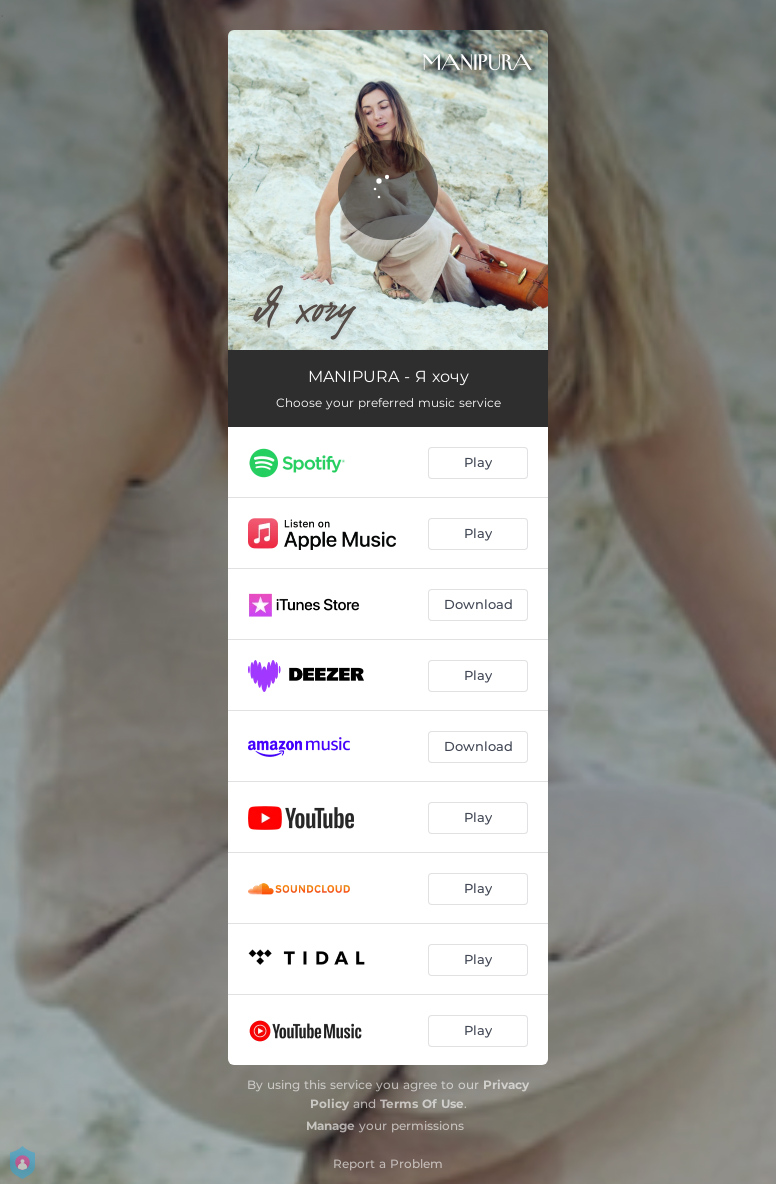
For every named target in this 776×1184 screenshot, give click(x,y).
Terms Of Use (422, 1103)
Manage (330, 1125)
